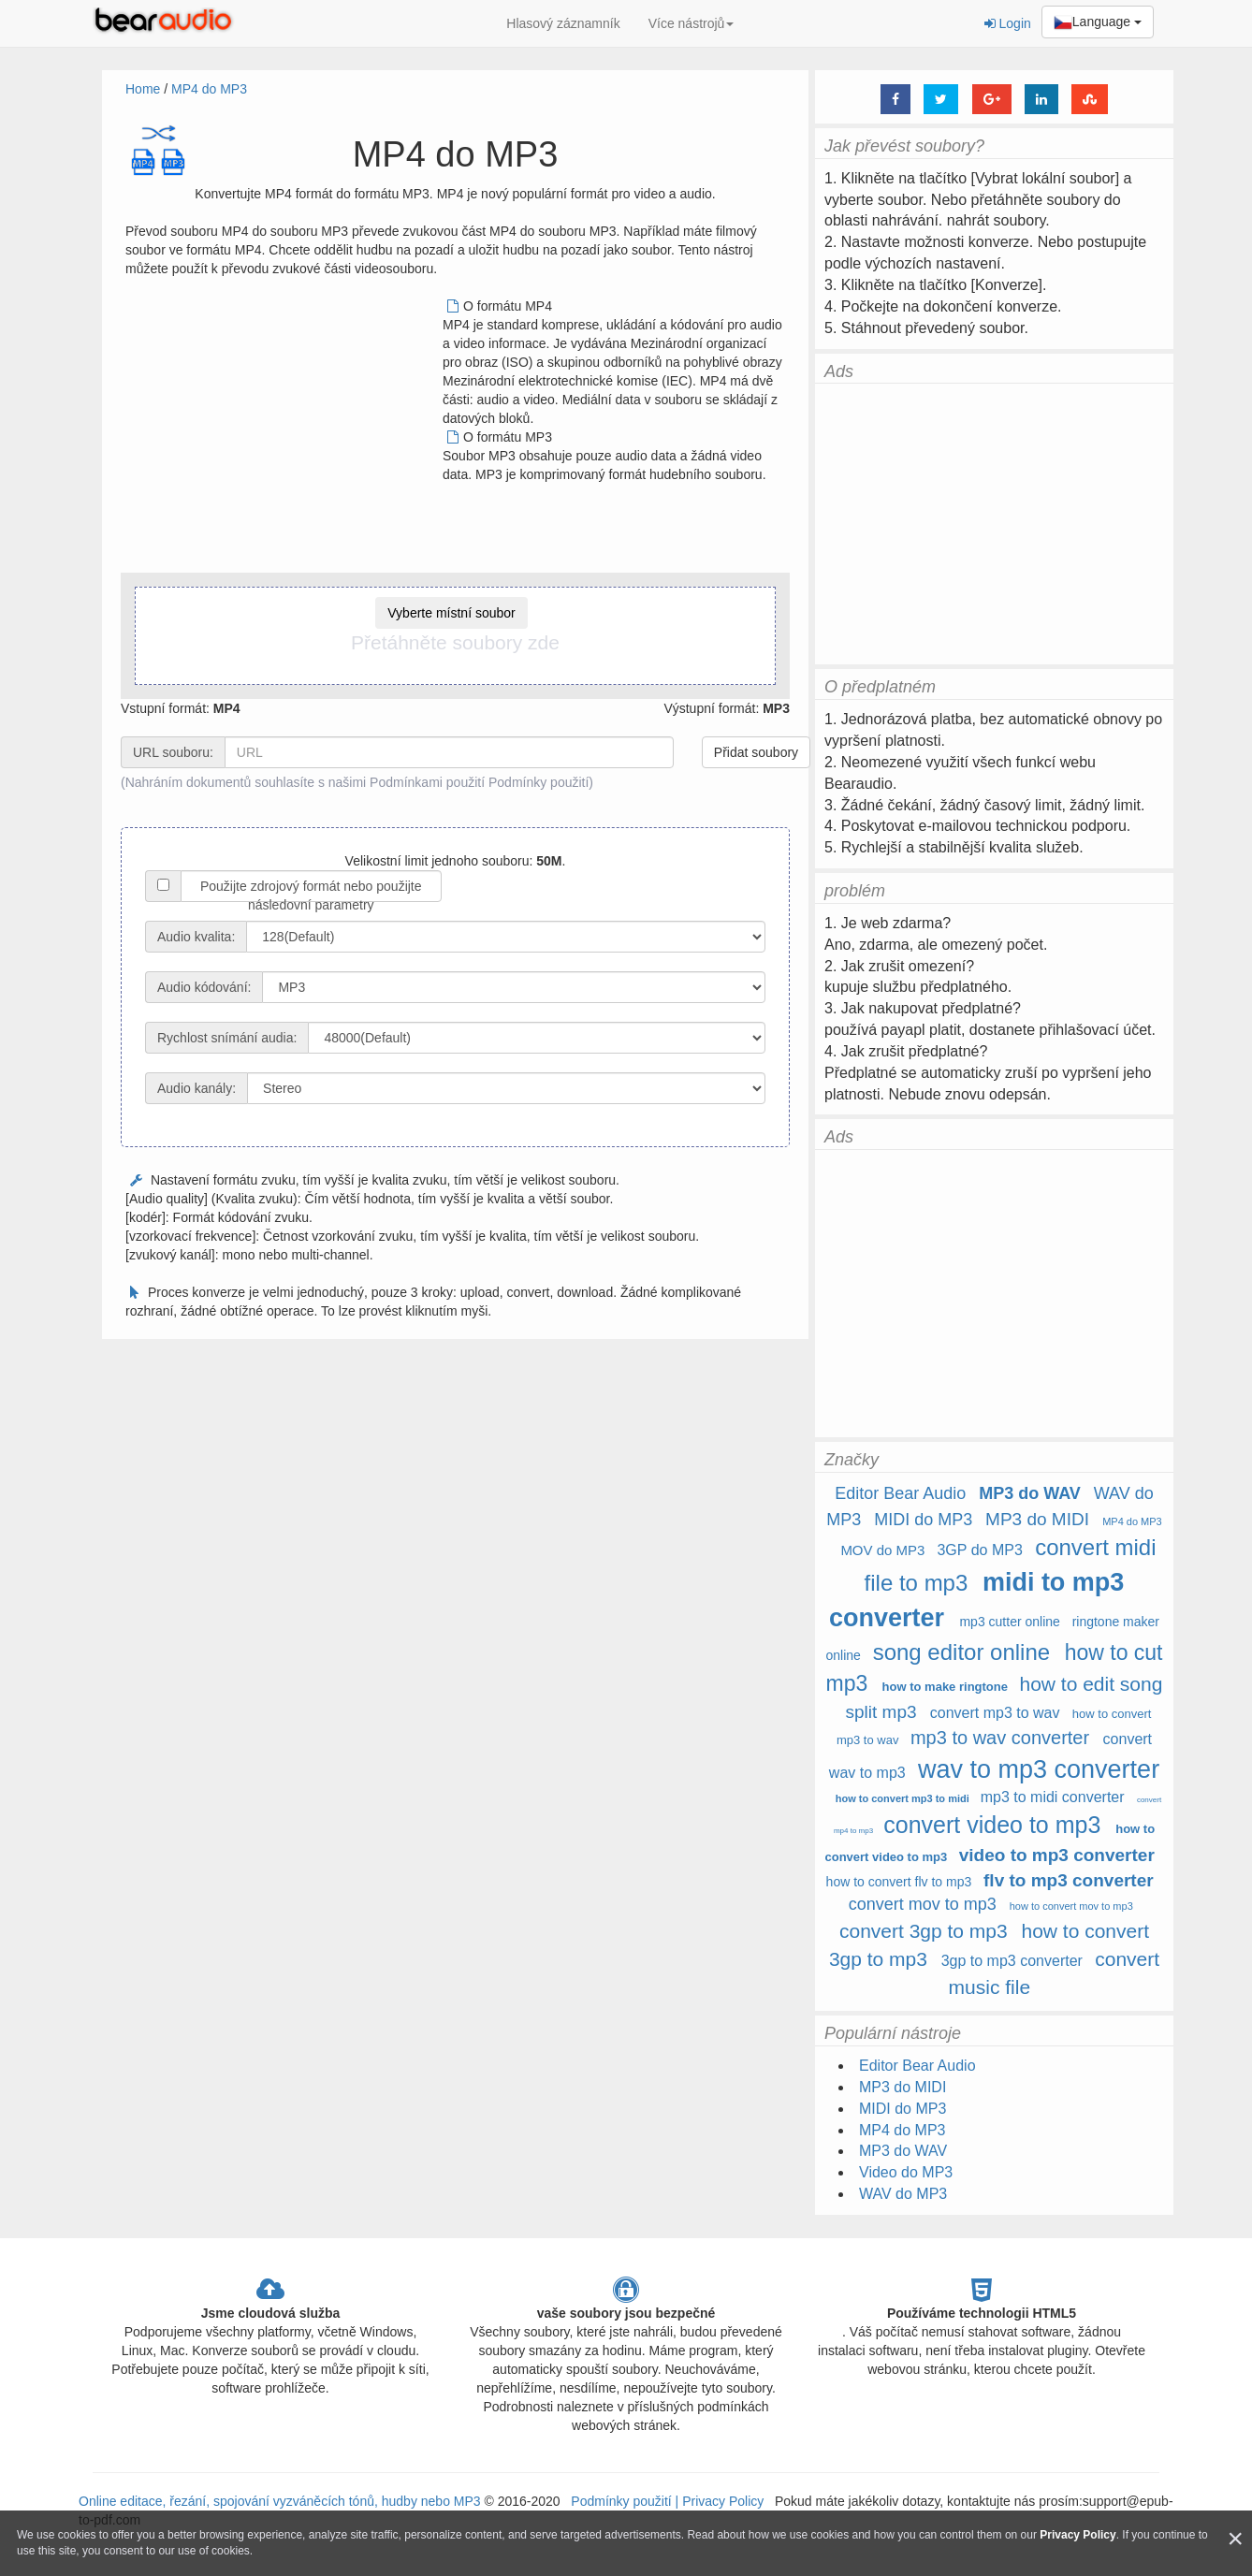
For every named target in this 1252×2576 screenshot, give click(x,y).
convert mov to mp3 (923, 1904)
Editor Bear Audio (900, 1493)
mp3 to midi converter (1053, 1797)
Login (1007, 23)
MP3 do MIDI (1037, 1519)
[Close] (1235, 2539)
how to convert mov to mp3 (1071, 1906)
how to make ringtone (947, 1687)
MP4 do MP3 (209, 88)
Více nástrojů (691, 23)
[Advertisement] (282, 428)
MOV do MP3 (882, 1550)
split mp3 (881, 1712)
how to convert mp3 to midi (902, 1798)
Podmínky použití (538, 782)
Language (1098, 22)
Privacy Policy (721, 2501)
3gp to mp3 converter (1012, 1961)
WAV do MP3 (903, 2194)
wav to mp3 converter (1038, 1769)
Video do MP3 (906, 2172)
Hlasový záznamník (562, 23)
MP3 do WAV (1030, 1493)
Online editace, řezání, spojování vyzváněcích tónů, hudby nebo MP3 (280, 2501)
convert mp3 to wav (995, 1713)
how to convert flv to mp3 (899, 1881)
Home (142, 88)
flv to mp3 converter (1068, 1880)
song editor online (961, 1652)
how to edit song (1090, 1684)
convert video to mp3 (991, 1825)
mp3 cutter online (1009, 1621)
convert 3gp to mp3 (923, 1931)
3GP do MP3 (979, 1550)
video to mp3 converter (1057, 1855)
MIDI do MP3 (923, 1519)
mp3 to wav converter (999, 1737)
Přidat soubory (756, 752)
